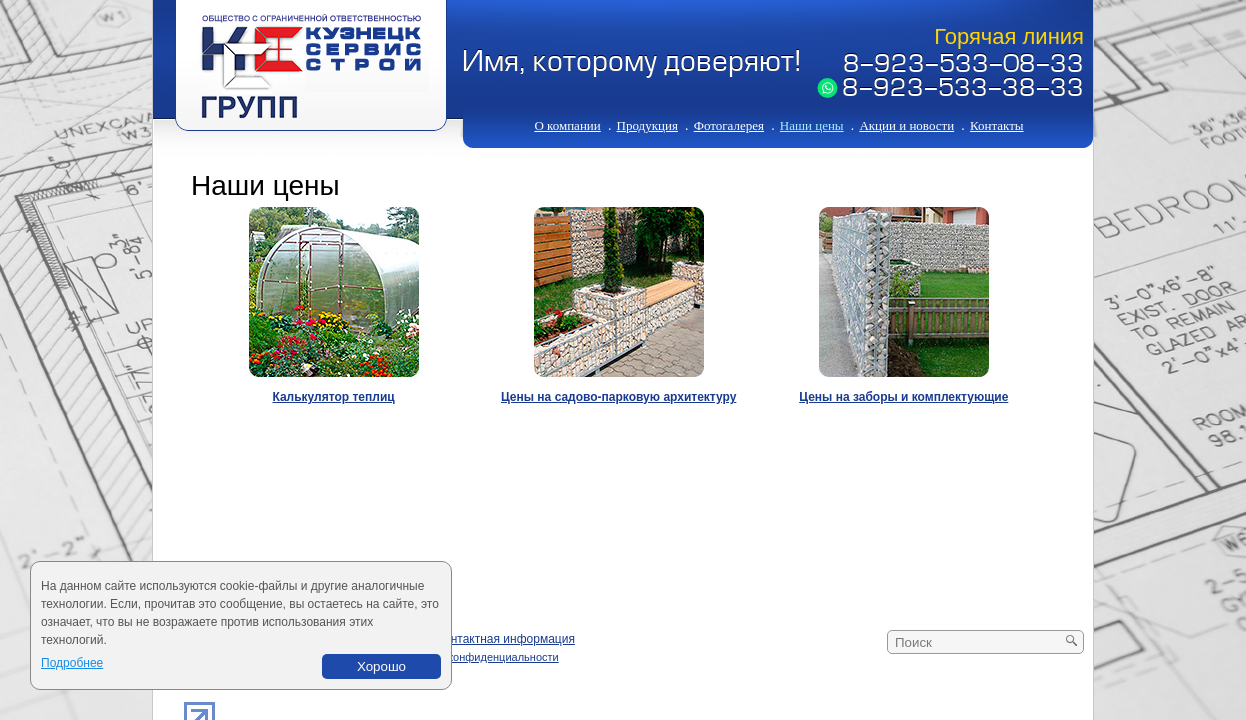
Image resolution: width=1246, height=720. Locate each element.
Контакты (997, 125)
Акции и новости (906, 125)
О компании (567, 125)
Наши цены (812, 125)
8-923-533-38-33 (963, 90)
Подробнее (72, 663)
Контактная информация (506, 639)
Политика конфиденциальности (477, 657)
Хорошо (381, 666)
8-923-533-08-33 (963, 66)
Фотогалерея (729, 125)
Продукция (647, 125)
